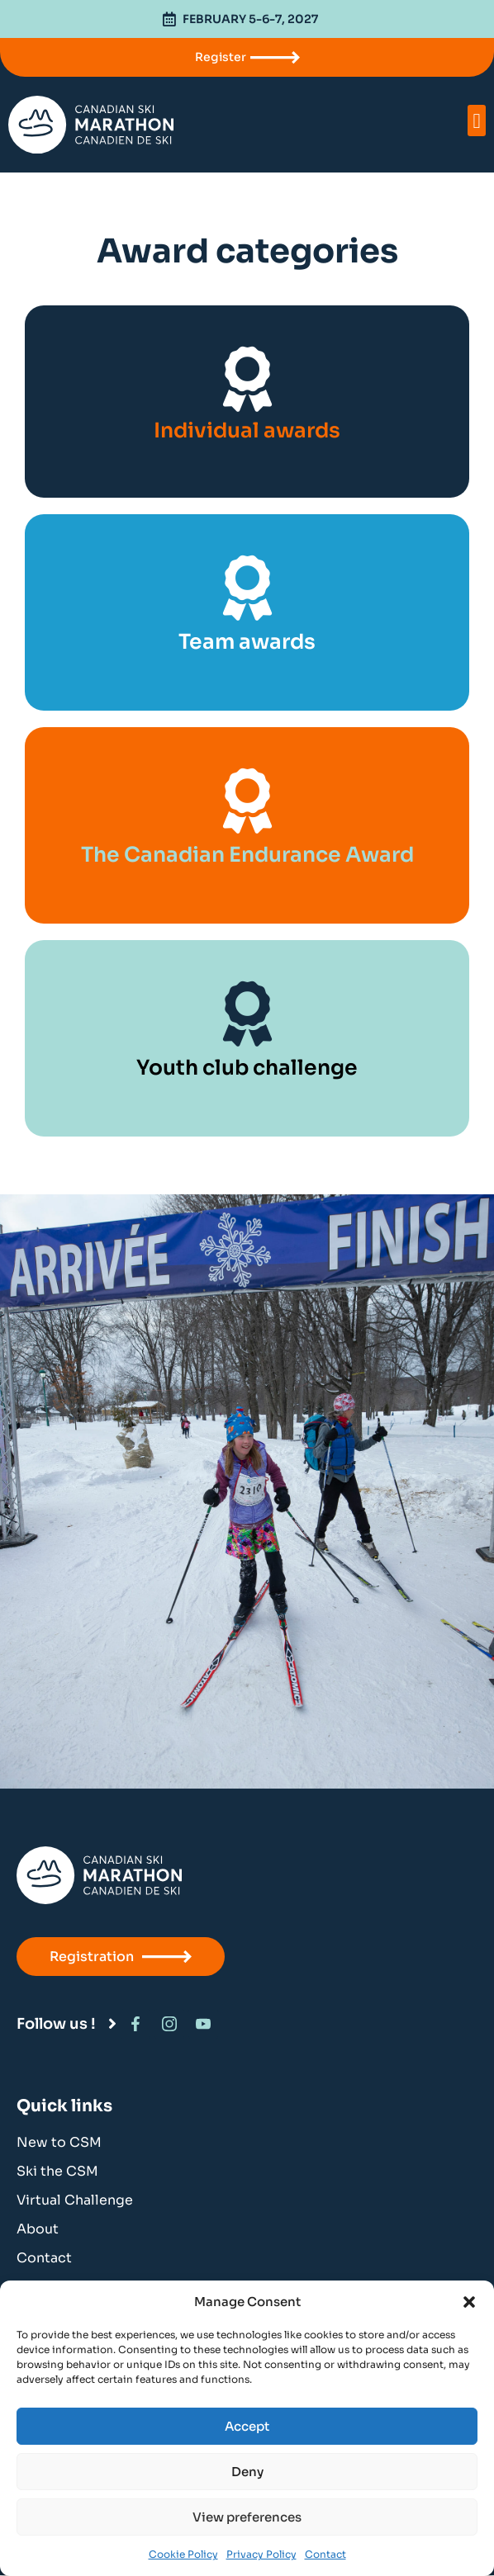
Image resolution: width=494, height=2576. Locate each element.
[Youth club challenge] (247, 1014)
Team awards (247, 642)
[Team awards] (247, 588)
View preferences (247, 2517)
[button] (469, 2302)
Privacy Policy (261, 2554)
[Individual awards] (247, 379)
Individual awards (247, 430)
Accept (247, 2426)
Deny (247, 2471)
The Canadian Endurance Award (247, 854)
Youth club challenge (247, 1067)
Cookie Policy (183, 2554)
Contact (325, 2554)
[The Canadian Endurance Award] (247, 801)
